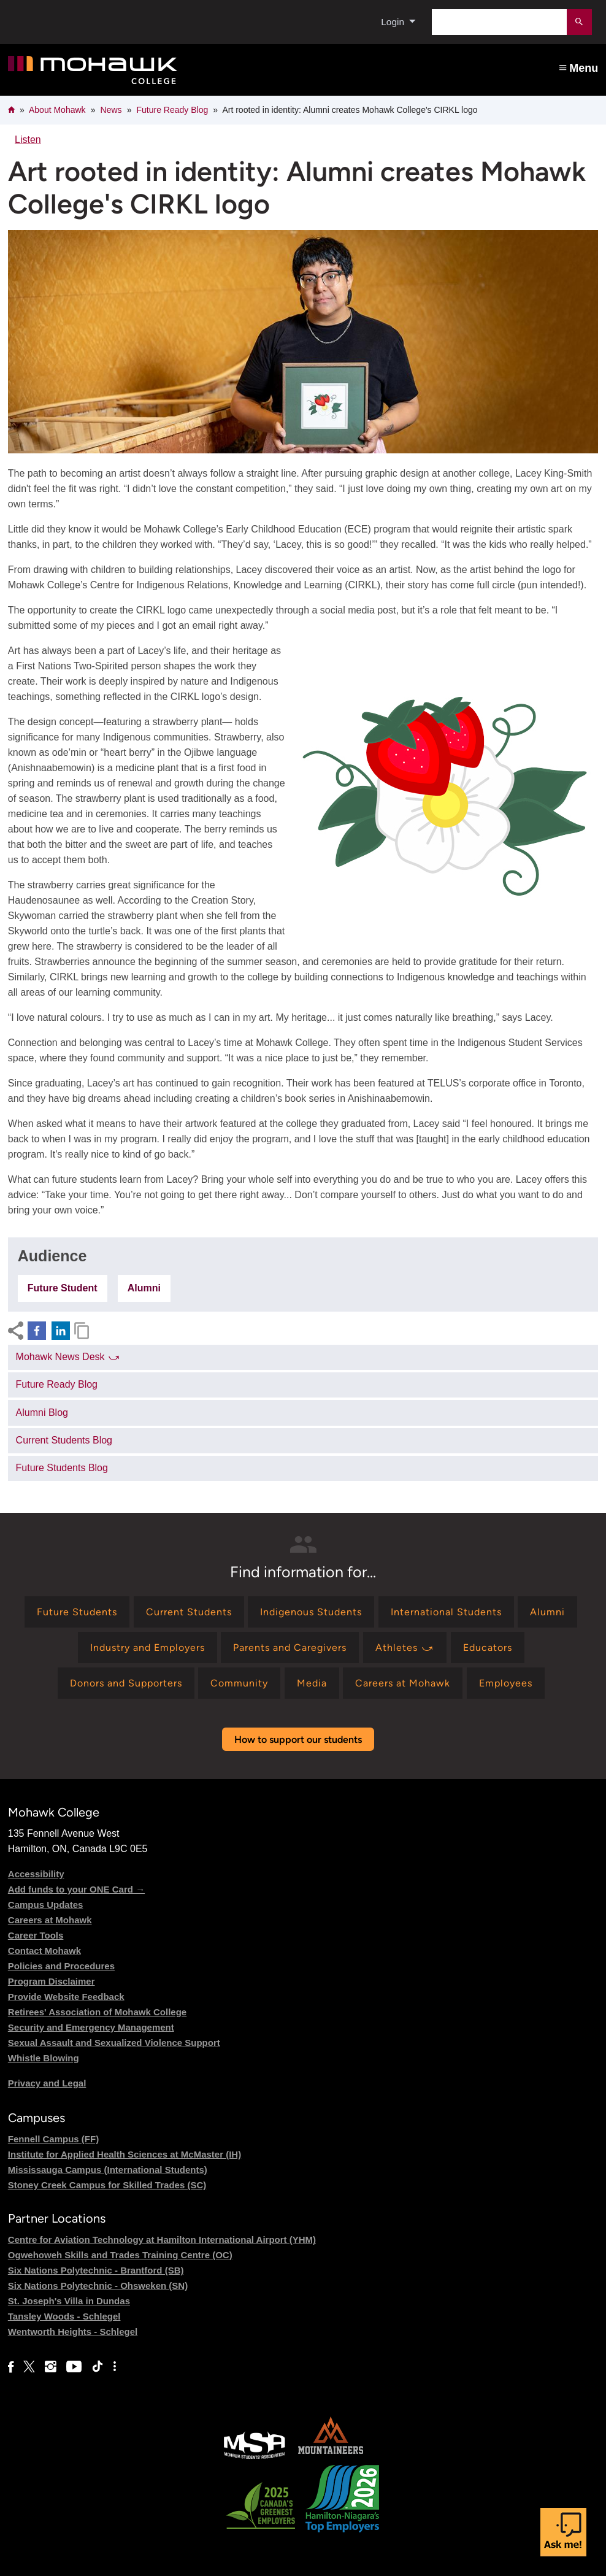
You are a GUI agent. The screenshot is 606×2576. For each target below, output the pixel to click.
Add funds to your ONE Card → (76, 1889)
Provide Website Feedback (66, 1996)
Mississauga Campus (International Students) (107, 2169)
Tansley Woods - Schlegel (64, 2316)
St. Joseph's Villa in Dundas (69, 2301)
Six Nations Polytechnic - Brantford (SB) (96, 2270)
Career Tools (36, 1935)
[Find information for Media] (312, 1683)
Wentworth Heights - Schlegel (72, 2331)
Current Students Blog (64, 1440)
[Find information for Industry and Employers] (147, 1647)
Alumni (144, 1288)
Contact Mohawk (44, 1950)
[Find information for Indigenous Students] (311, 1612)
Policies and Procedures (61, 1966)
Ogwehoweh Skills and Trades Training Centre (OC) (120, 2255)
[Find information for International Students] (446, 1612)
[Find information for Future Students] (77, 1612)
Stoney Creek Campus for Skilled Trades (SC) (107, 2185)
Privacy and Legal (47, 2083)
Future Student (63, 1288)
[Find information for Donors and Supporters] (126, 1683)
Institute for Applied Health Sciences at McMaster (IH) (124, 2154)
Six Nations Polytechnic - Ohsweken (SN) (98, 2285)
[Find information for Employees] (506, 1683)
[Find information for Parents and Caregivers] (290, 1647)
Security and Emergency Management (91, 2027)
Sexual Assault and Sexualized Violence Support (114, 2042)
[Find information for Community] (239, 1683)
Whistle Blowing (43, 2058)
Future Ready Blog (173, 110)
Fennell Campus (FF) (53, 2139)
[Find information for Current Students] (189, 1612)
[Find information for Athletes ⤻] (405, 1647)
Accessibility (36, 1874)
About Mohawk (57, 110)
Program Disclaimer (51, 1981)
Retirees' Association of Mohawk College (97, 2012)
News (111, 110)
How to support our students (298, 1739)
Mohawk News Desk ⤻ (68, 1356)
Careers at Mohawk (50, 1920)
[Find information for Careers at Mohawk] (402, 1683)
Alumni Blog (42, 1412)
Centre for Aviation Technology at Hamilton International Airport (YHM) (162, 2239)
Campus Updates (45, 1904)
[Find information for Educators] (487, 1647)
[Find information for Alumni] (547, 1612)
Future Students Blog (62, 1468)
